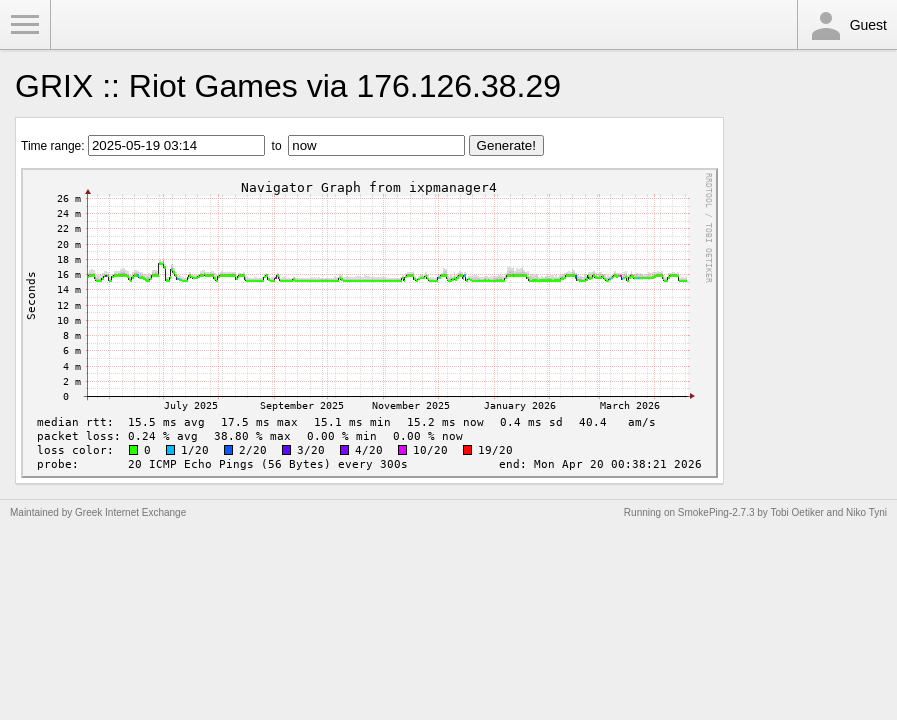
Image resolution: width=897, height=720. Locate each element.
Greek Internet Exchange (130, 512)
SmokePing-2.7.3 (716, 512)
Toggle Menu (25, 25)
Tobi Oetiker (796, 512)
